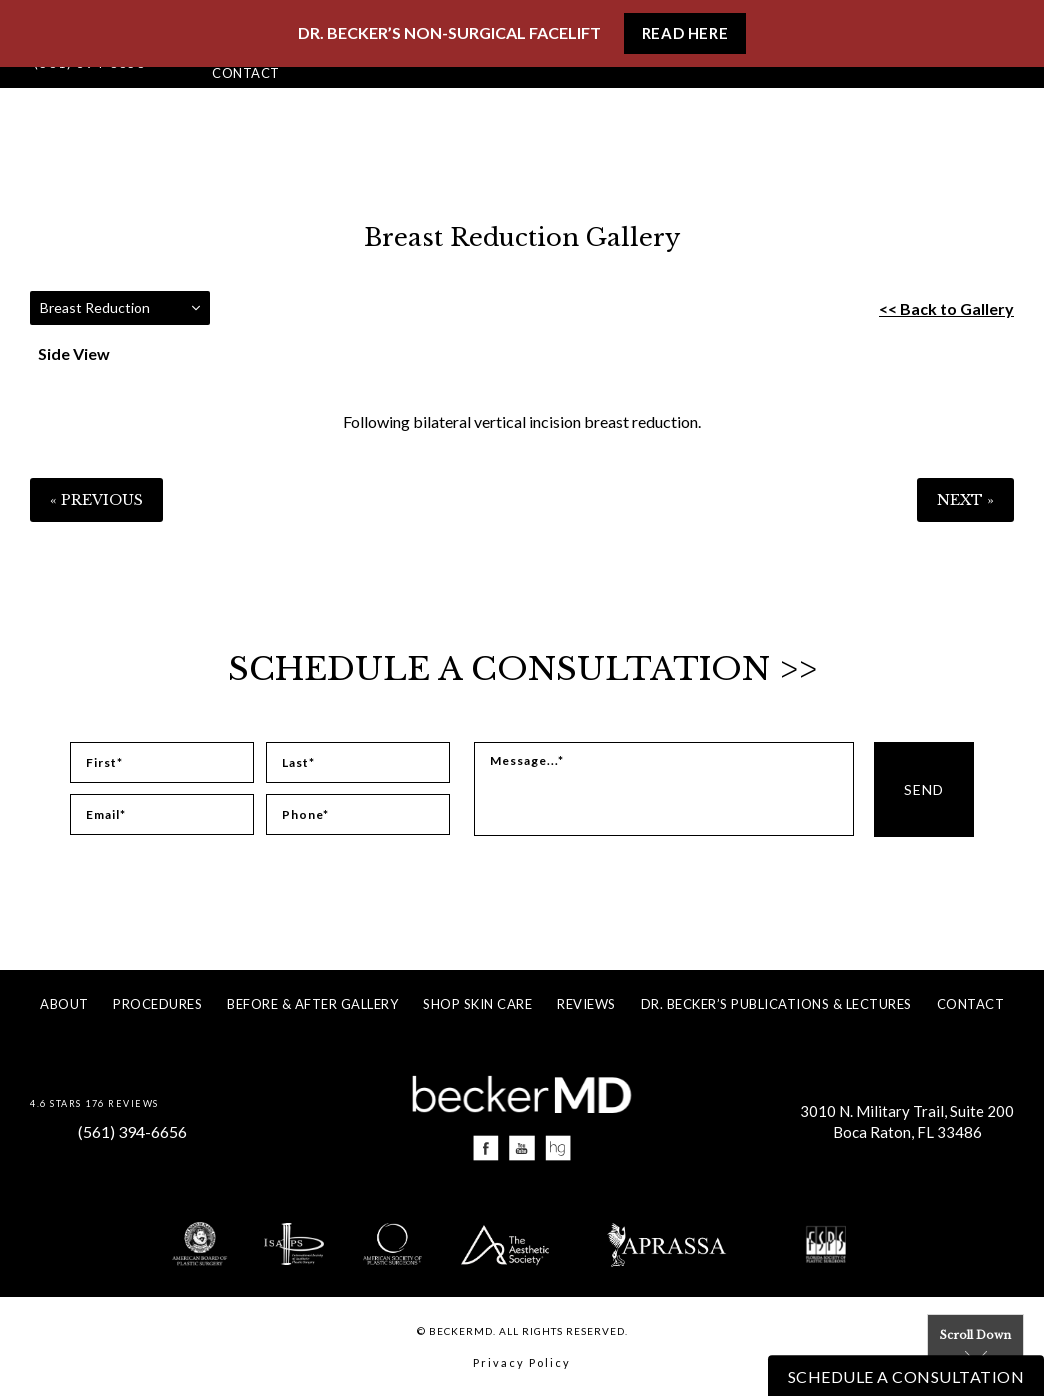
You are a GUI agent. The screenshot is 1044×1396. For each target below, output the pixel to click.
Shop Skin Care (477, 1004)
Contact (246, 73)
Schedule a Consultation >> (522, 669)
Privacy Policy (522, 1362)
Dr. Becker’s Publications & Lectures (776, 1004)
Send (924, 789)
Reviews (586, 1004)
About (64, 1004)
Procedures (157, 1004)
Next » (965, 500)
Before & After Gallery (312, 1004)
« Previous (96, 500)
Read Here (685, 33)
